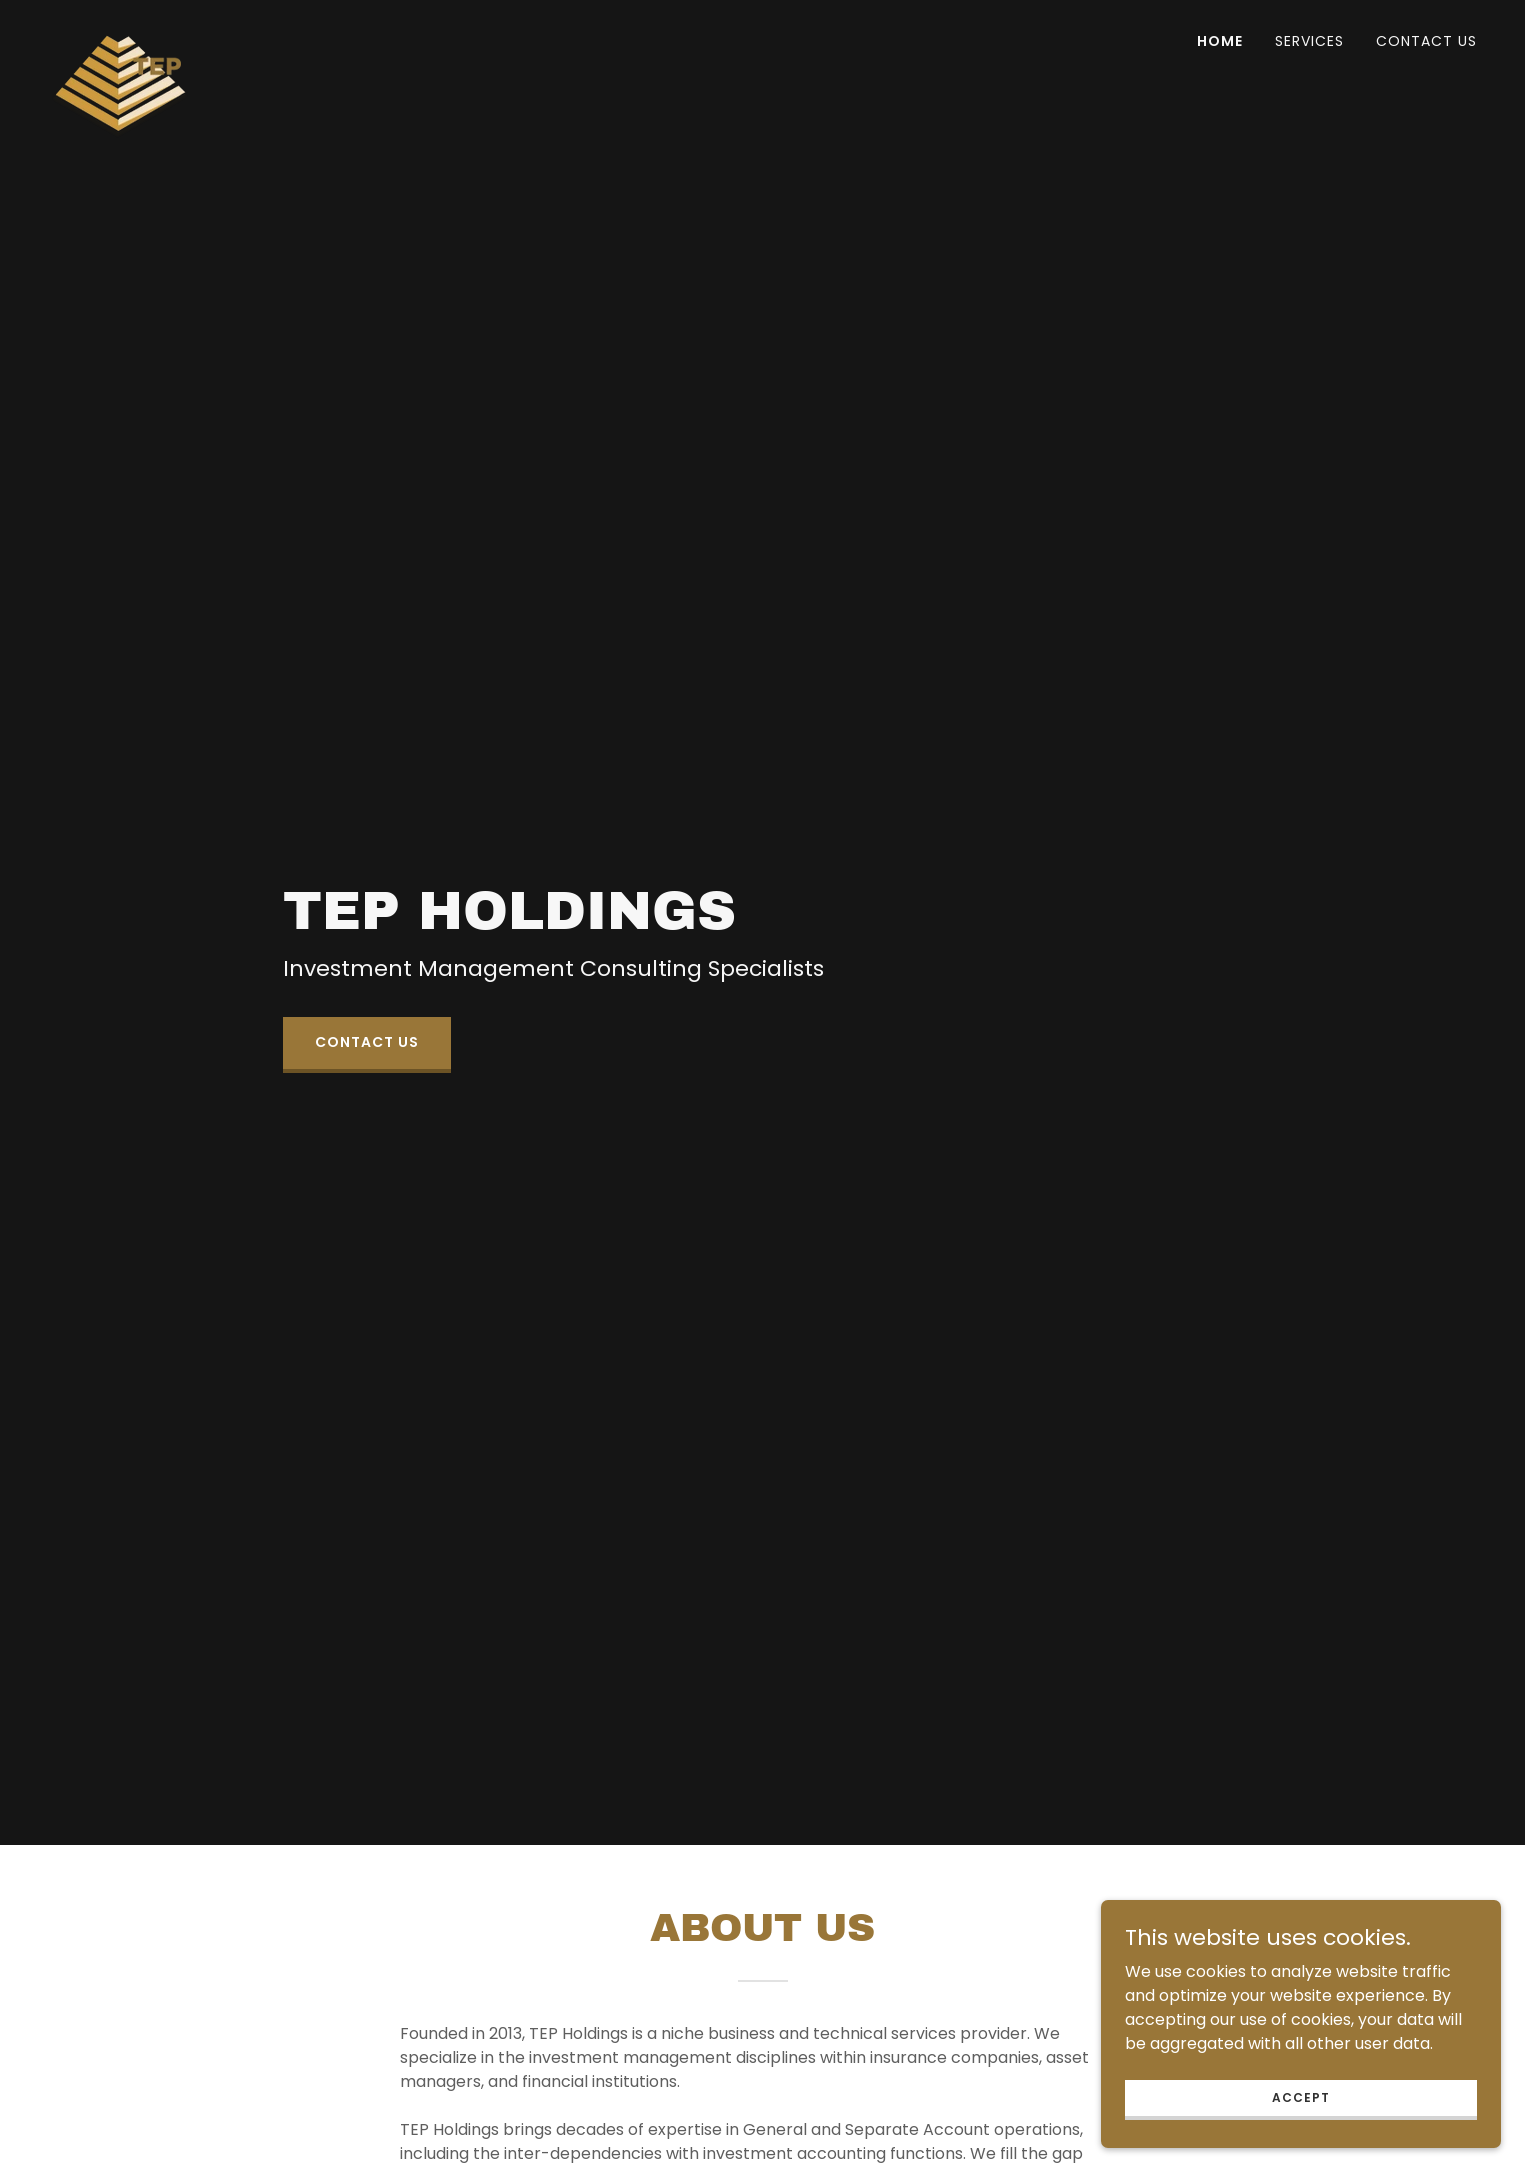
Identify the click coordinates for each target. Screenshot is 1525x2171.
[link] (120, 35)
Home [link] (1220, 41)
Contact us (367, 1042)
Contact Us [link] (1426, 41)
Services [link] (1309, 41)
